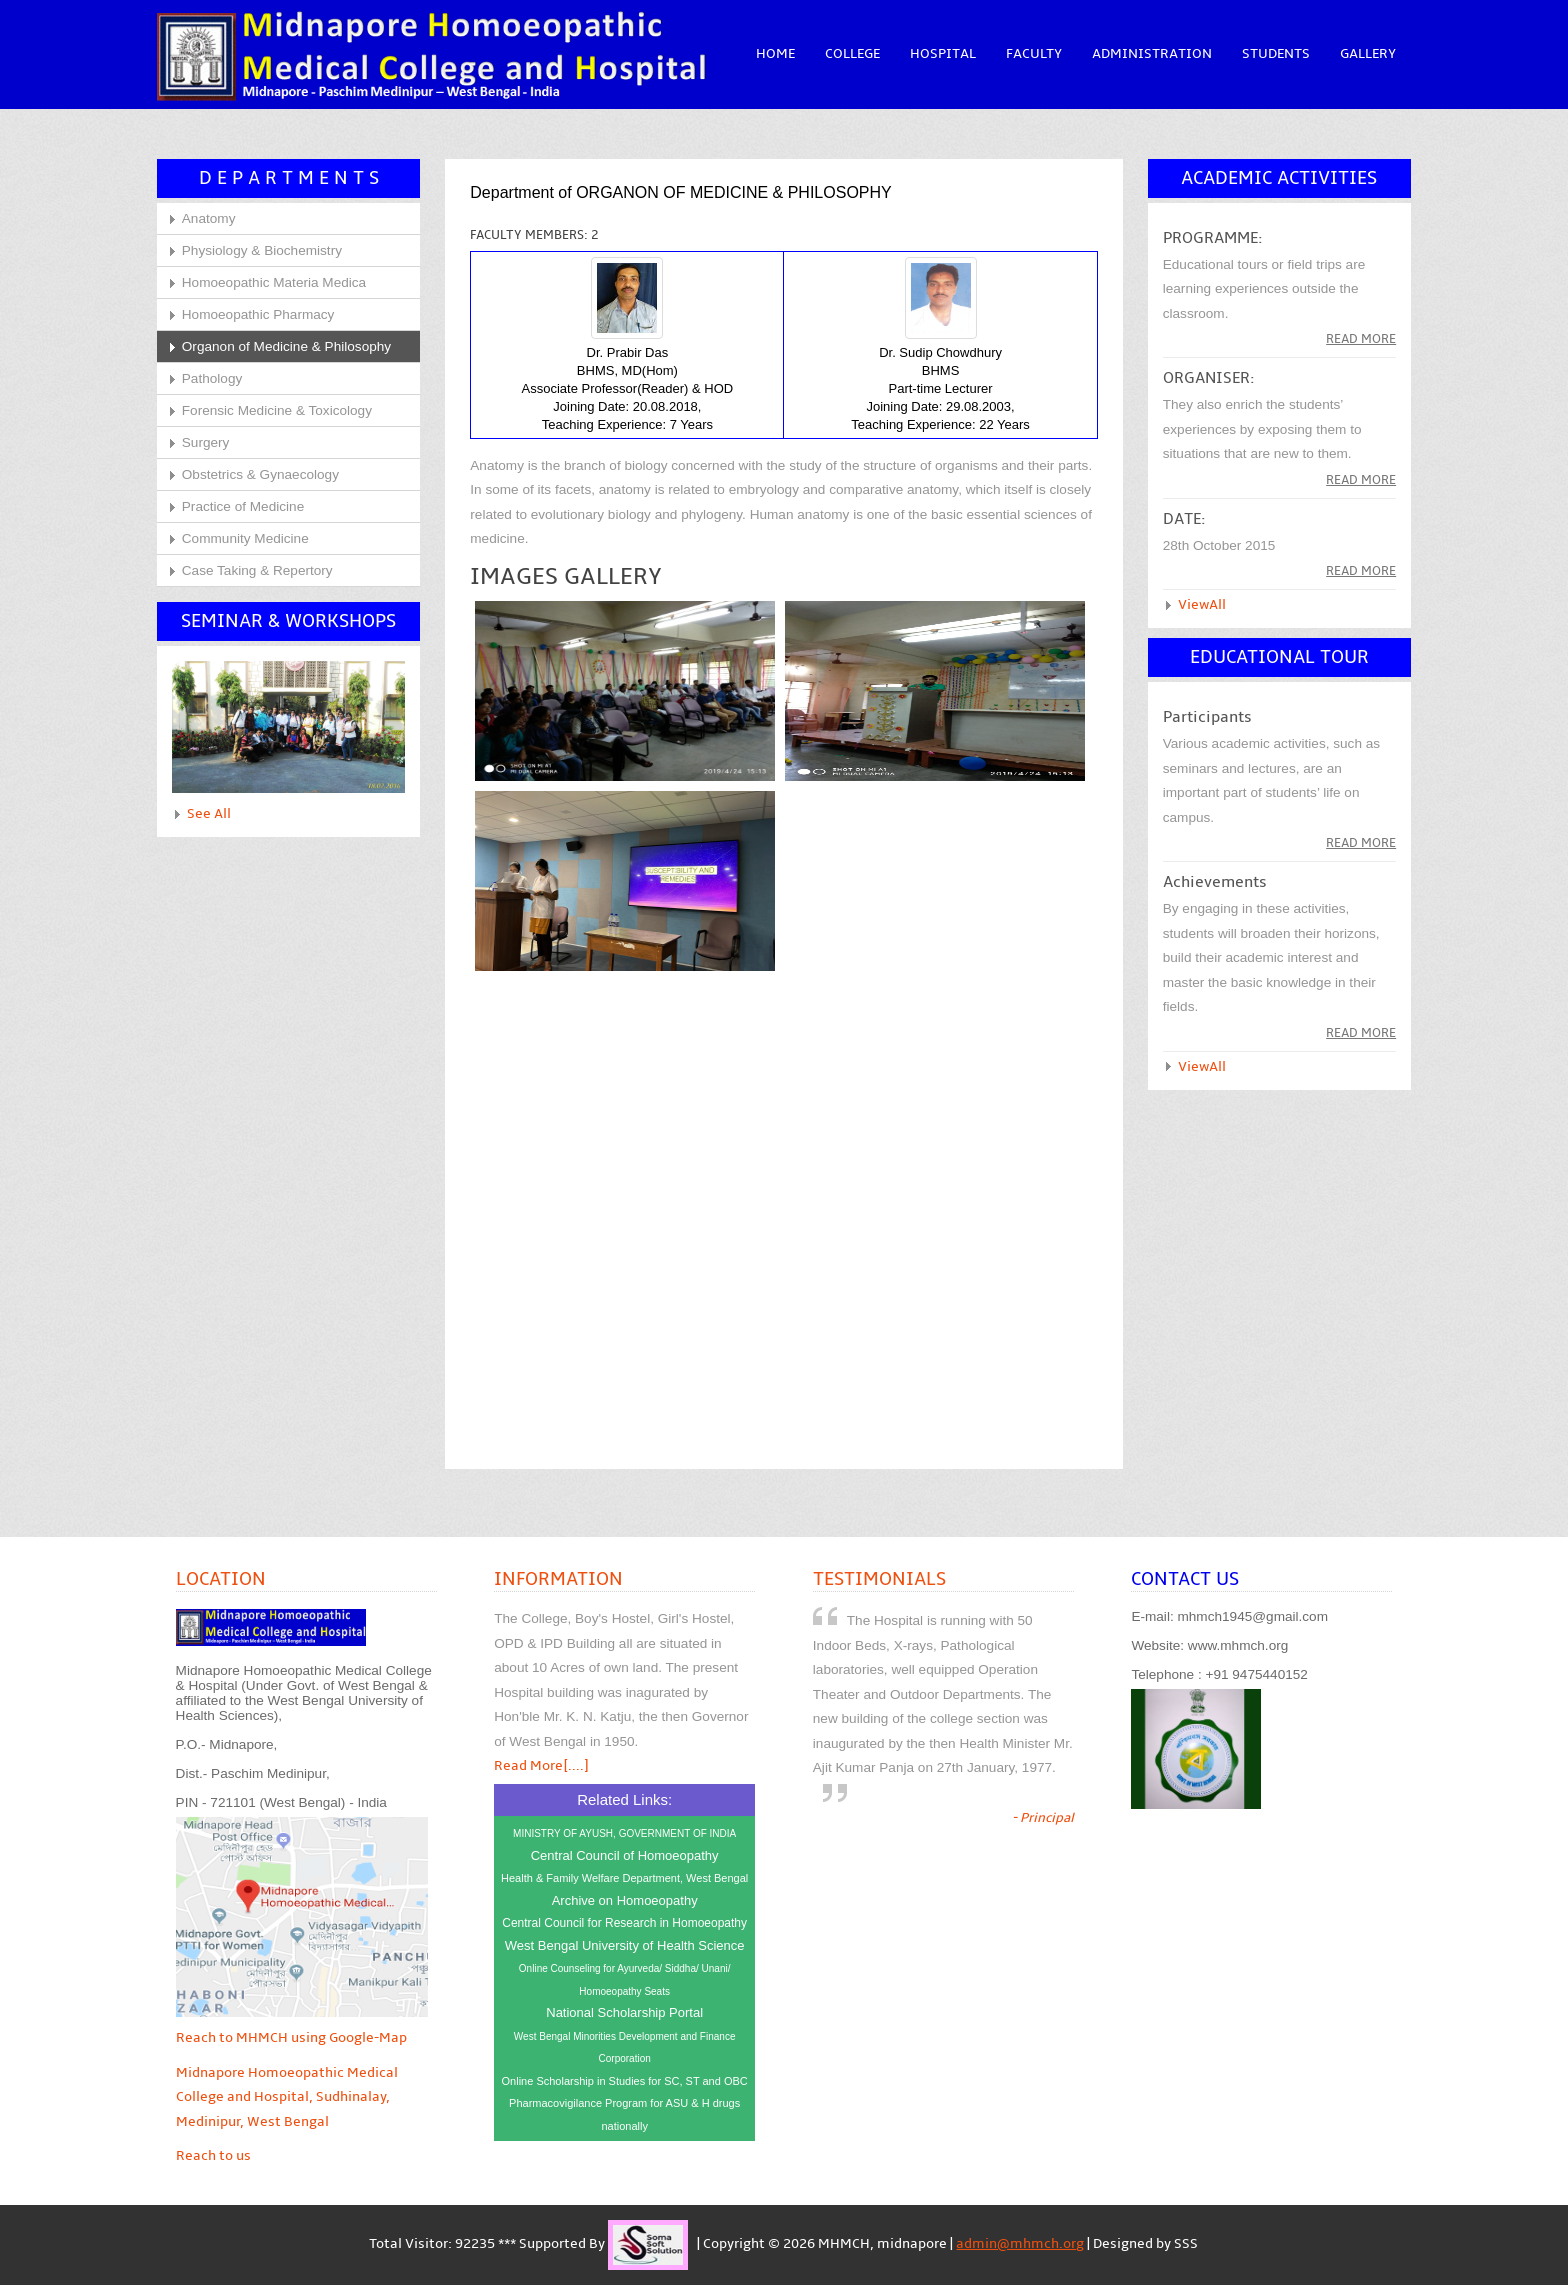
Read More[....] (541, 1766)
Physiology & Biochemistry (262, 250)
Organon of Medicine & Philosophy (286, 346)
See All (209, 814)
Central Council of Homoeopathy (625, 1855)
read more (1361, 480)
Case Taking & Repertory (257, 570)
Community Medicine (245, 538)
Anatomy (209, 218)
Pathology (212, 378)
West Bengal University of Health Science (625, 1945)
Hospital (943, 54)
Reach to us (213, 2156)
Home (775, 54)
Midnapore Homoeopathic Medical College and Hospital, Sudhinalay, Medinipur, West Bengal (287, 2097)
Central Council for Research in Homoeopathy (624, 1923)
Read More (1361, 843)
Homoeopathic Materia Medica (274, 282)
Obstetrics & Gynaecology (260, 474)
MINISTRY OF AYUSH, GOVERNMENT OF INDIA (624, 1833)
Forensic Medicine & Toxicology (277, 410)
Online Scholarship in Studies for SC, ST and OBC (625, 2081)
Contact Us (1185, 1579)
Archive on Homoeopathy (625, 1900)
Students (1276, 54)
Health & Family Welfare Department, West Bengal (624, 1878)
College (852, 54)
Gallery (1368, 54)
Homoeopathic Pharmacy (258, 314)
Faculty (1034, 54)
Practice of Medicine (243, 506)
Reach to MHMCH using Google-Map (291, 2038)
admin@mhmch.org (1020, 2244)
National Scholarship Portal (624, 2012)
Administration (1152, 54)
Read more (1361, 339)
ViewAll (1202, 605)
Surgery (206, 442)
